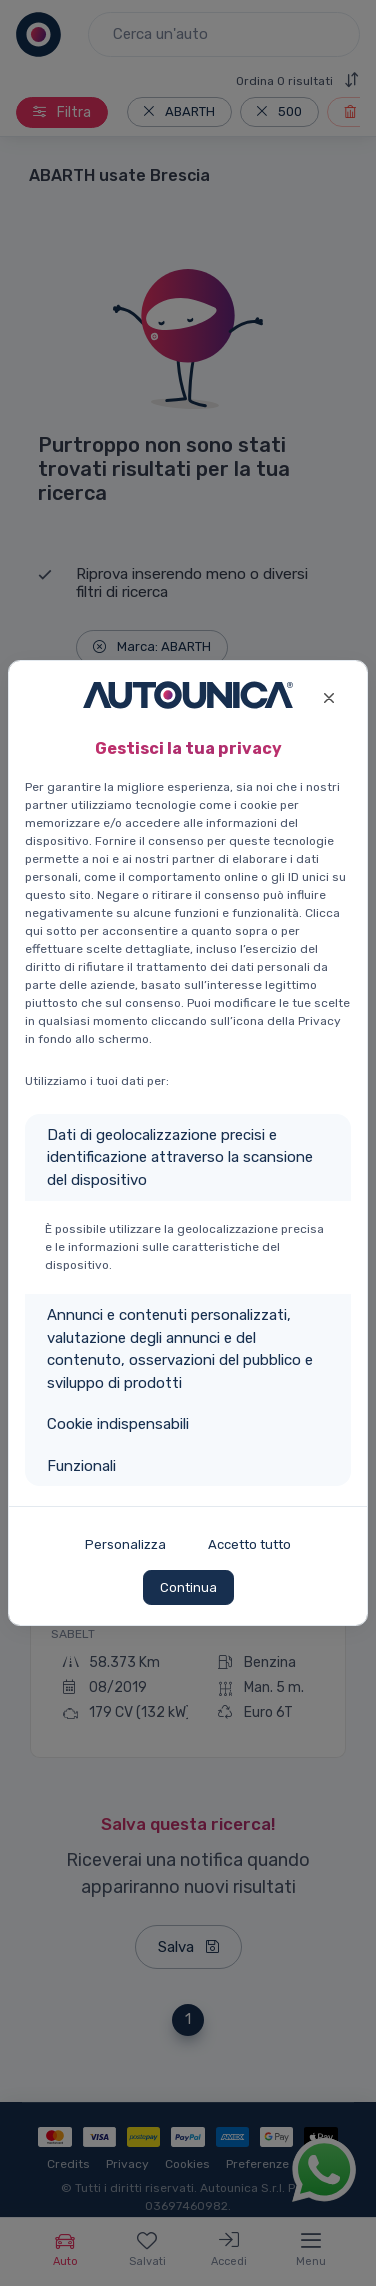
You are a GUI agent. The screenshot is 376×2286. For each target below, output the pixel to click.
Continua (188, 1587)
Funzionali (81, 1466)
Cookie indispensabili (118, 1424)
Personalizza (125, 1544)
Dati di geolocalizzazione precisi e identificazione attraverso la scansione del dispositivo (180, 1157)
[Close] (328, 695)
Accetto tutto (249, 1544)
